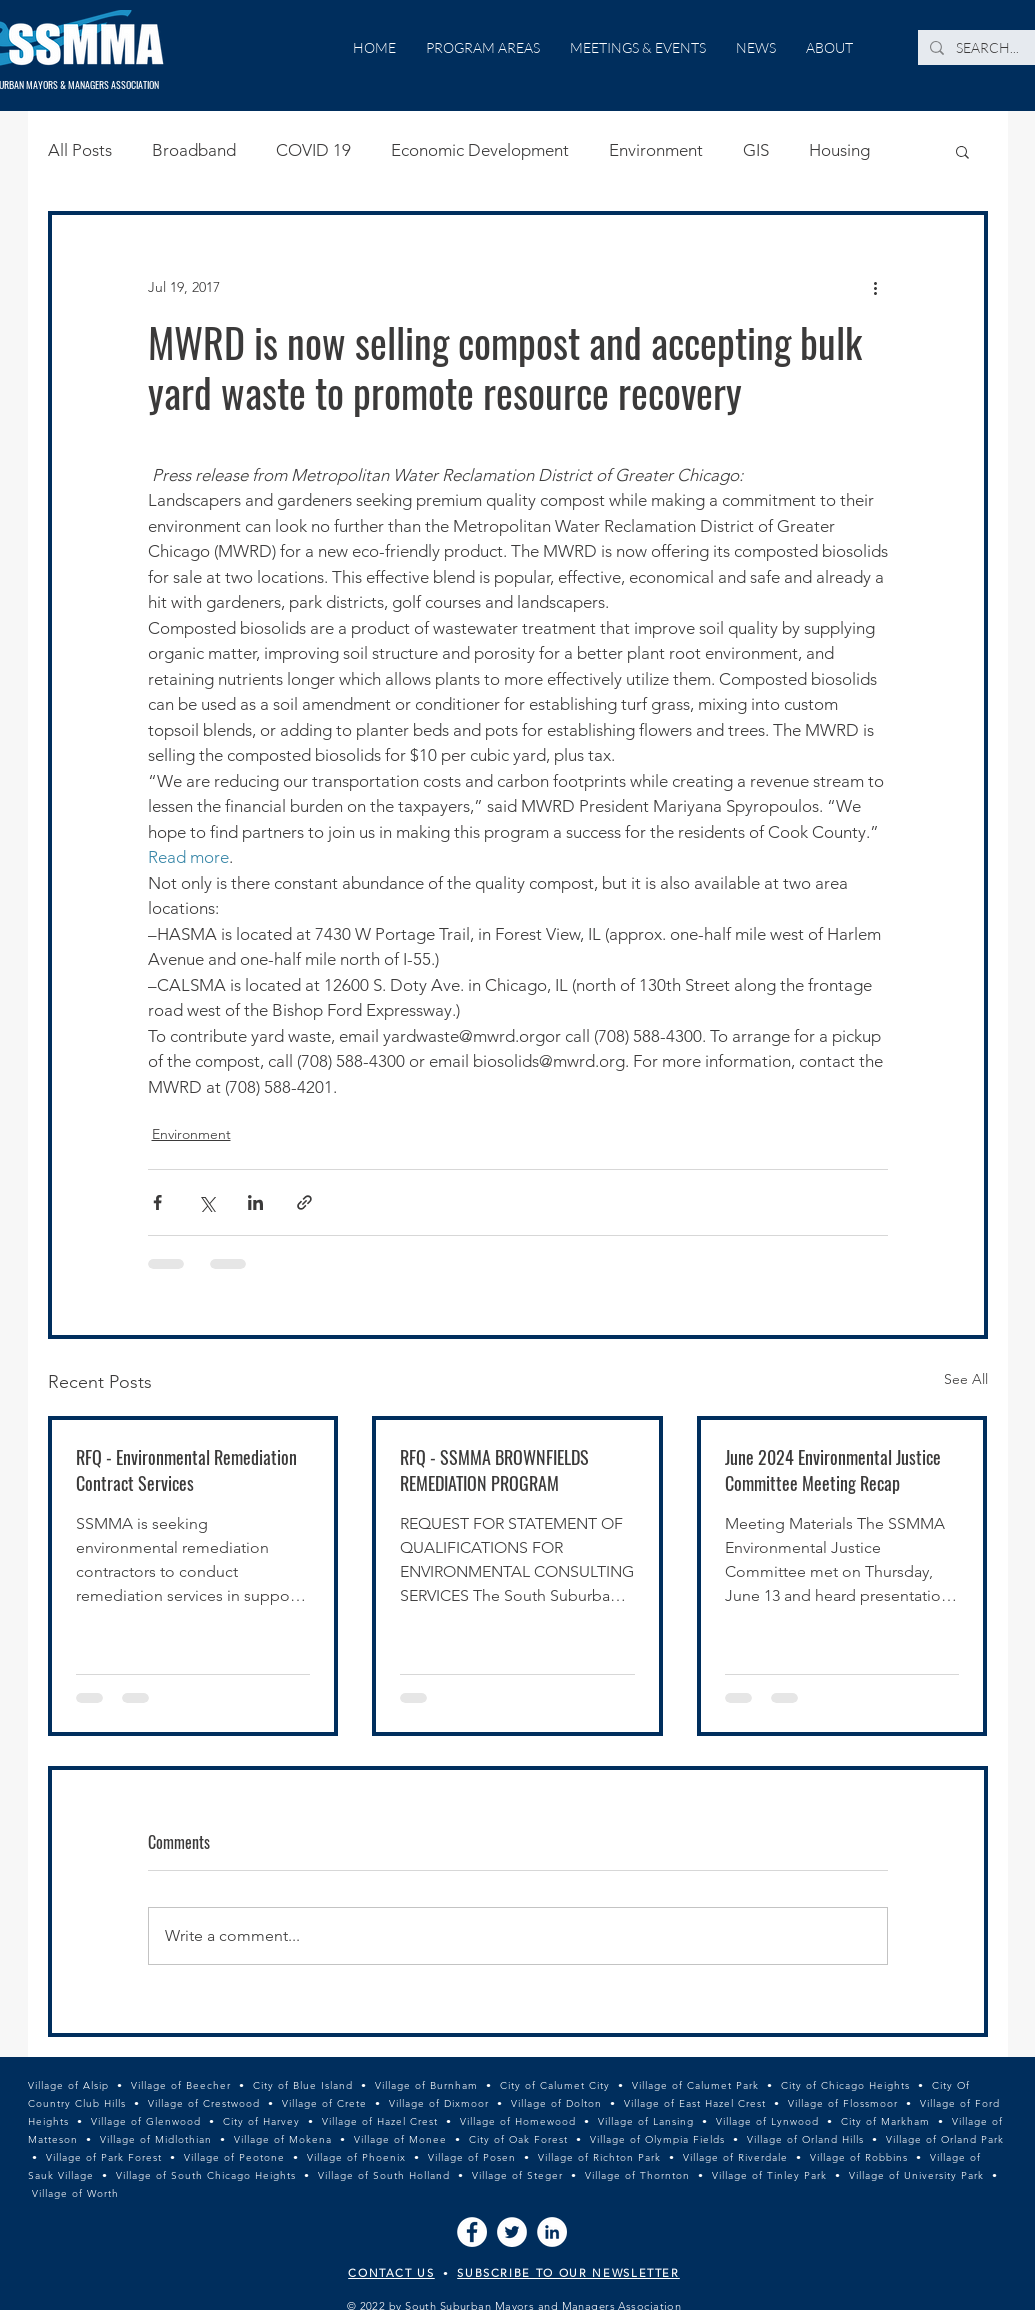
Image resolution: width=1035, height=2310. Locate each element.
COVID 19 (313, 150)
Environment (656, 150)
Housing (839, 150)
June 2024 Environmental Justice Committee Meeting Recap (833, 1470)
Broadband (194, 150)
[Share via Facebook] (157, 1202)
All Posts (80, 150)
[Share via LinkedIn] (255, 1202)
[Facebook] (472, 2232)
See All (966, 1379)
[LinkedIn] (552, 2232)
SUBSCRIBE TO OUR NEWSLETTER (568, 2273)
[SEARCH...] (988, 48)
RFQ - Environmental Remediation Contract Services (186, 1470)
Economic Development (480, 150)
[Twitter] (512, 2232)
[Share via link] (304, 1202)
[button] (962, 151)
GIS (756, 150)
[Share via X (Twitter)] (206, 1202)
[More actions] (876, 287)
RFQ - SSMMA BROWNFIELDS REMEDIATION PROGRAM (494, 1470)
